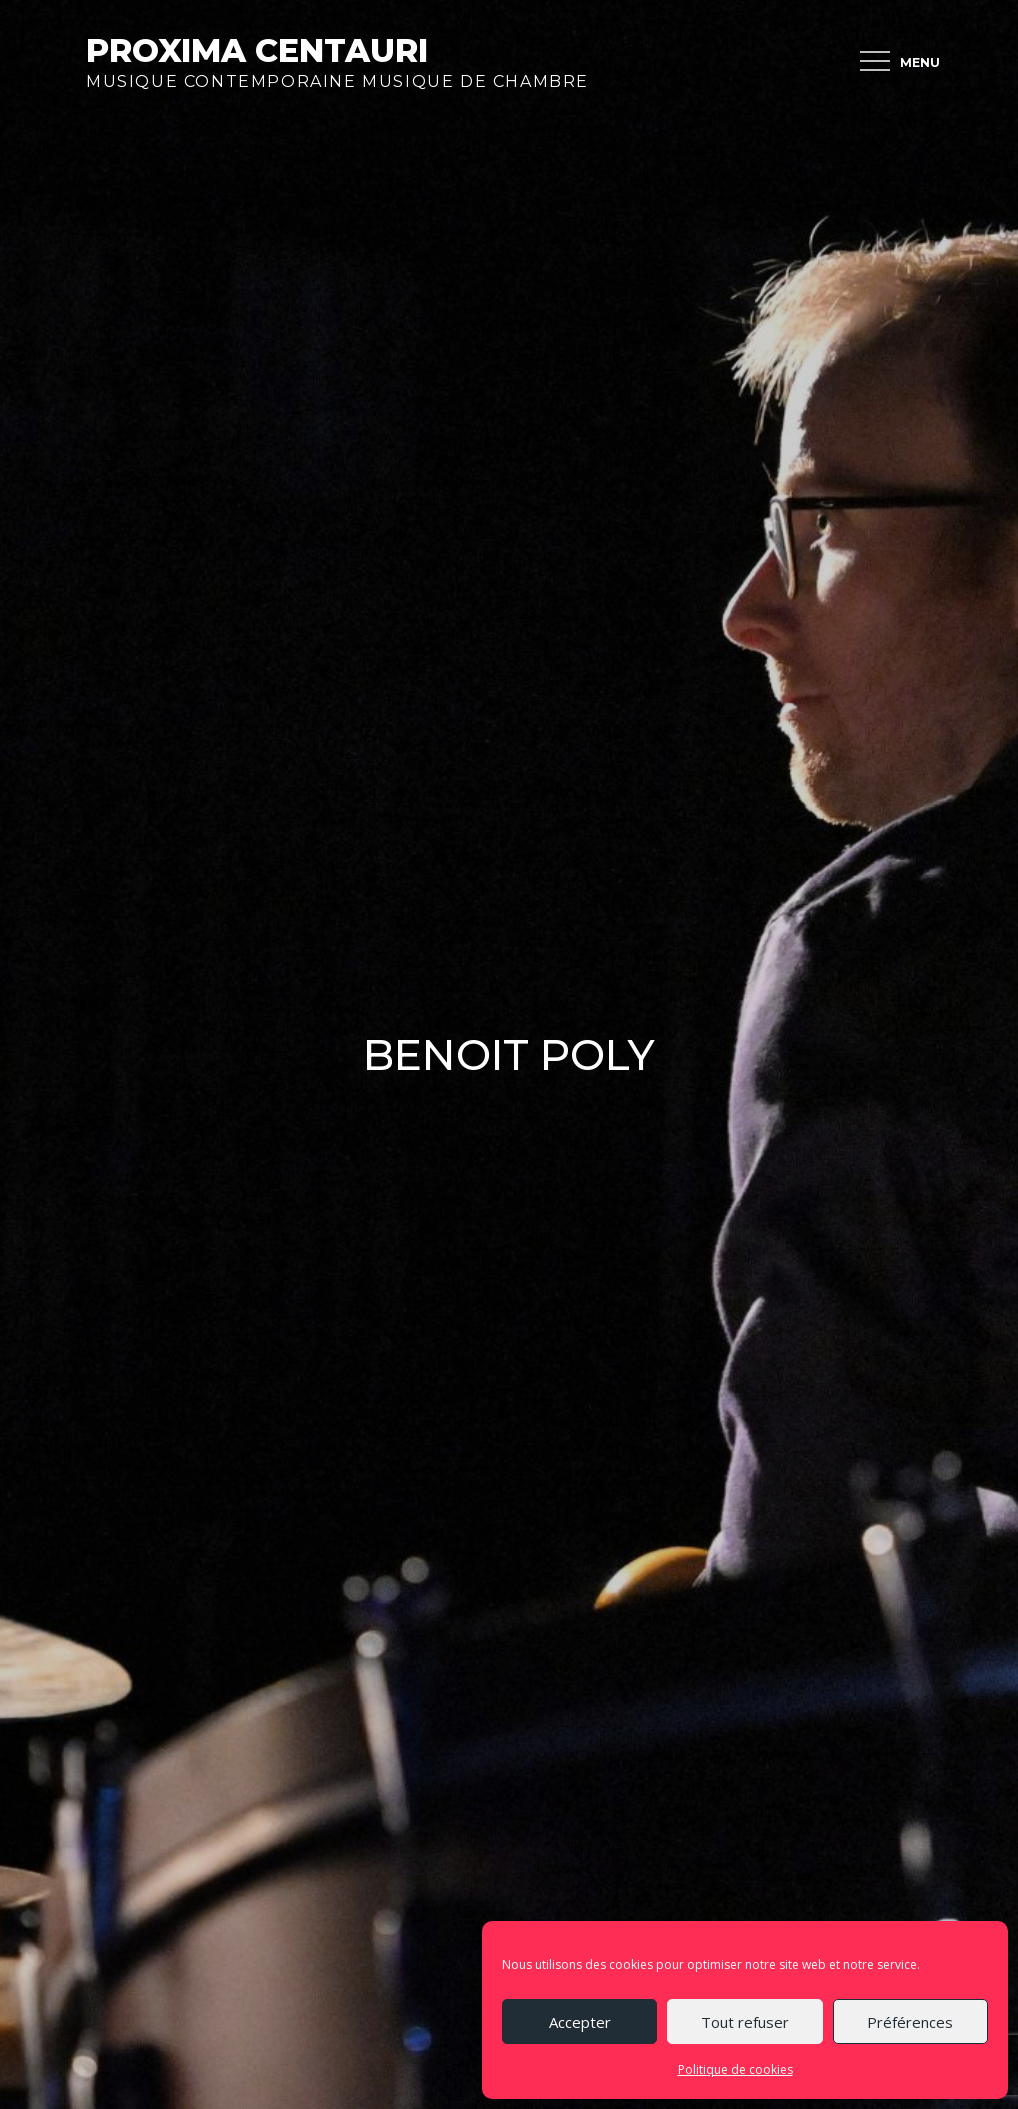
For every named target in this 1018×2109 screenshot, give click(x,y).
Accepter (580, 2022)
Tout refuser (745, 2022)
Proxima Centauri (257, 50)
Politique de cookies (735, 2069)
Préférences (910, 2022)
